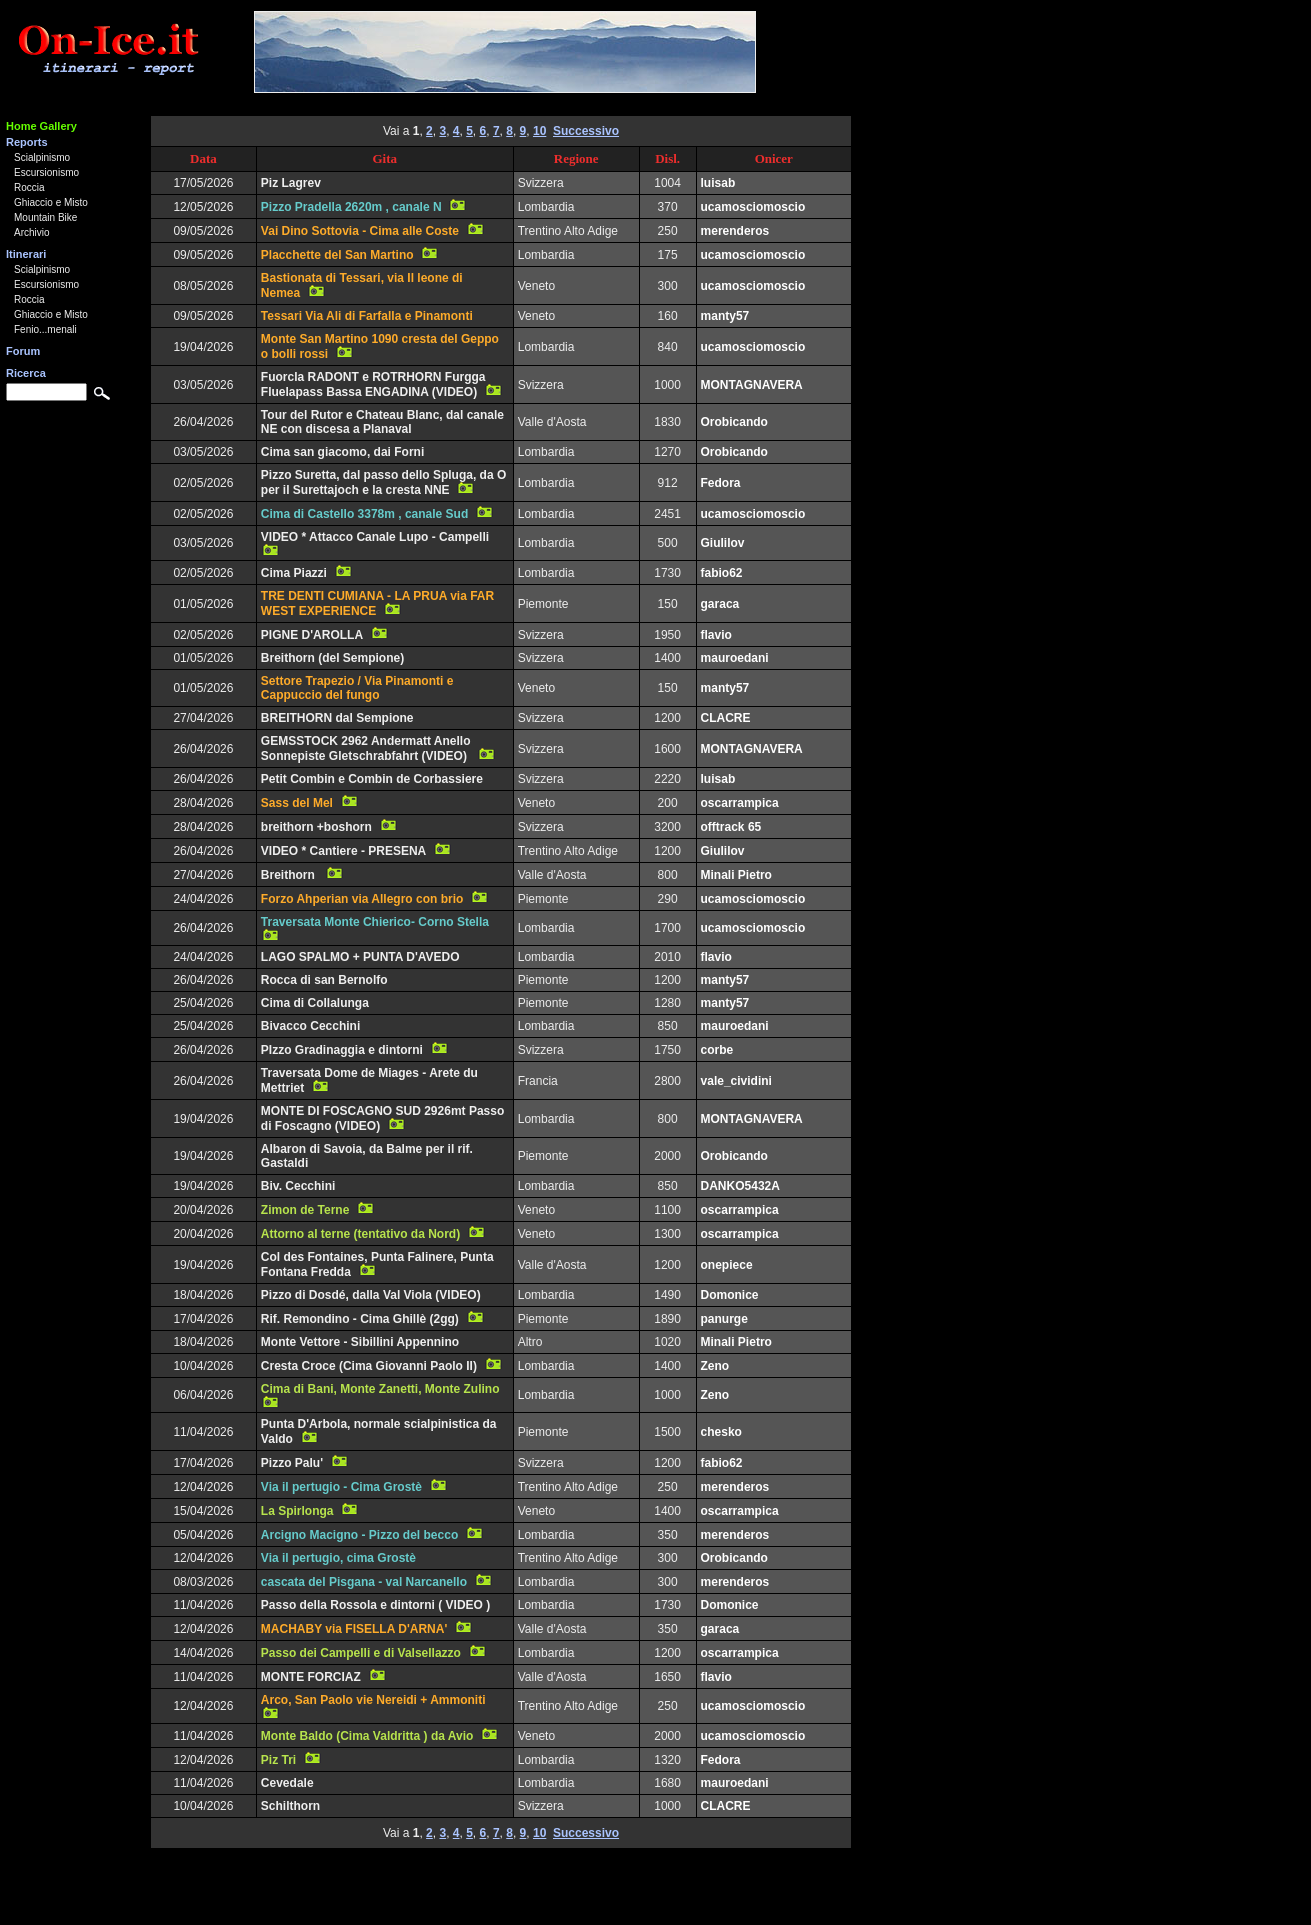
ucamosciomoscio (753, 207)
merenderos (735, 231)
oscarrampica (740, 803)
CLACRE (726, 718)
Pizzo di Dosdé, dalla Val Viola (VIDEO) (371, 1295)
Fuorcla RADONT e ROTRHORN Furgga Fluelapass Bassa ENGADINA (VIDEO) (373, 384)
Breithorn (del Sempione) (332, 658)
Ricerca (26, 373)
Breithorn (289, 875)
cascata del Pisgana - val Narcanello (364, 1582)
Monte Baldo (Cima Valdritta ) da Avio (367, 1736)
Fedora (721, 483)
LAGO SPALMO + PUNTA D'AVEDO (360, 957)
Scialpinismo (42, 157)
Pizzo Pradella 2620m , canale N (351, 207)
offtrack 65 (731, 827)
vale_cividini (736, 1081)
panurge (724, 1319)
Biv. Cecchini (298, 1186)
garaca (720, 604)
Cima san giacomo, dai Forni (342, 452)
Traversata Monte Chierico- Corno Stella (375, 922)
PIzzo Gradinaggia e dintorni (342, 1050)
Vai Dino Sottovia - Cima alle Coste (360, 231)
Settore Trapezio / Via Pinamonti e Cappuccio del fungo (357, 688)
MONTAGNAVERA (752, 385)
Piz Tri (278, 1760)
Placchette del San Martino (337, 255)
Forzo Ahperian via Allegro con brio (362, 899)
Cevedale (287, 1783)
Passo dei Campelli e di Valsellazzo (361, 1653)
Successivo (586, 131)
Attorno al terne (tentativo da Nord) (360, 1234)
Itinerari (26, 254)
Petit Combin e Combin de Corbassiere (372, 779)
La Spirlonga (297, 1511)
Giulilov (723, 543)
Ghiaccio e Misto (51, 202)
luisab (718, 183)
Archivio (32, 232)
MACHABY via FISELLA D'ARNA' (354, 1629)
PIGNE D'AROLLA (312, 635)
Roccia (29, 187)
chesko (721, 1432)
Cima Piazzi (294, 573)
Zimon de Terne (305, 1210)
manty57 (725, 316)
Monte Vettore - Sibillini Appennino (360, 1342)
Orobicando (734, 422)
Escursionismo (46, 172)
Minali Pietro (736, 875)
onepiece (727, 1265)
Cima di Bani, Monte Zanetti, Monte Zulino (380, 1389)
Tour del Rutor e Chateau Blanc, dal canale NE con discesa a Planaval (382, 422)
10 (539, 131)
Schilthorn (290, 1806)
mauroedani (735, 658)
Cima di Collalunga (315, 1003)
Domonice (730, 1295)
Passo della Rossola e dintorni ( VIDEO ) (375, 1605)
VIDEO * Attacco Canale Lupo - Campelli (375, 537)
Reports (27, 142)
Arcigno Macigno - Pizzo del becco (359, 1535)
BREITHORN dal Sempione (337, 718)
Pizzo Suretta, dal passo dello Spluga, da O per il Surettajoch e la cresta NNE (383, 482)
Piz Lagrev (291, 183)
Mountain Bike (45, 217)
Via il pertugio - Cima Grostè (341, 1487)
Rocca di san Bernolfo (324, 980)
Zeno (715, 1366)
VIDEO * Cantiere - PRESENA (343, 851)
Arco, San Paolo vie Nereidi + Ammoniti (373, 1700)
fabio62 (722, 573)
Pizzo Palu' (292, 1463)
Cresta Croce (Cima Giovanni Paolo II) (369, 1366)
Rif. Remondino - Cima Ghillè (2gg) (360, 1319)
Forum (23, 351)
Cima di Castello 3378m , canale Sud (364, 514)
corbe (717, 1050)
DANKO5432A (740, 1186)
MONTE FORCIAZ (311, 1677)
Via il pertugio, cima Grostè (338, 1558)
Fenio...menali (45, 329)
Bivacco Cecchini (310, 1026)
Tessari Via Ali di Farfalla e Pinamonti (367, 316)
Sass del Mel (297, 803)
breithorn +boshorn (316, 827)
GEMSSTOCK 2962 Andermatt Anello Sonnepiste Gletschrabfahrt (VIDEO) (366, 748)
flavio (716, 635)
